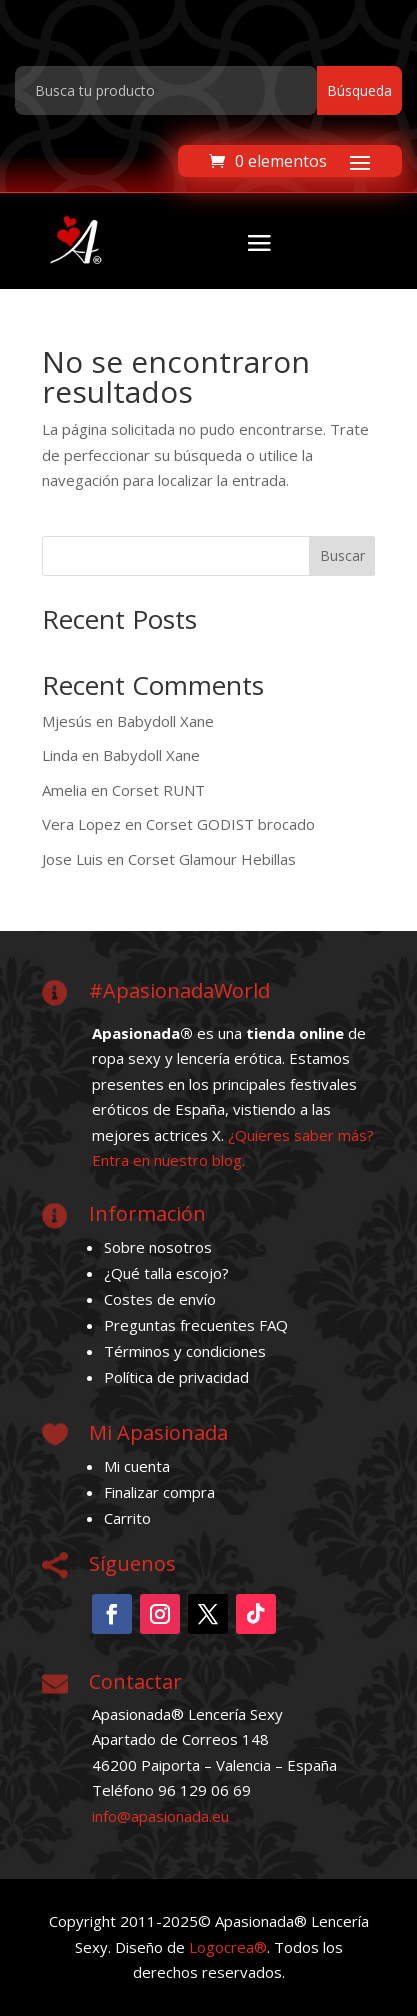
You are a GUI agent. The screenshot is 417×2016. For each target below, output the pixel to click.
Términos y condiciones (185, 1351)
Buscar (342, 555)
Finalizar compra (159, 1492)
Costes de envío (160, 1299)
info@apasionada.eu (160, 1816)
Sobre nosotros (158, 1247)
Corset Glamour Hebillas (212, 859)
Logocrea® (228, 1947)
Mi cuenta (137, 1466)
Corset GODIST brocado (230, 824)
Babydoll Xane (165, 721)
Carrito (127, 1518)
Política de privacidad (176, 1377)
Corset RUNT (158, 790)
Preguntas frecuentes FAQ (196, 1325)
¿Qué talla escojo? (166, 1273)
